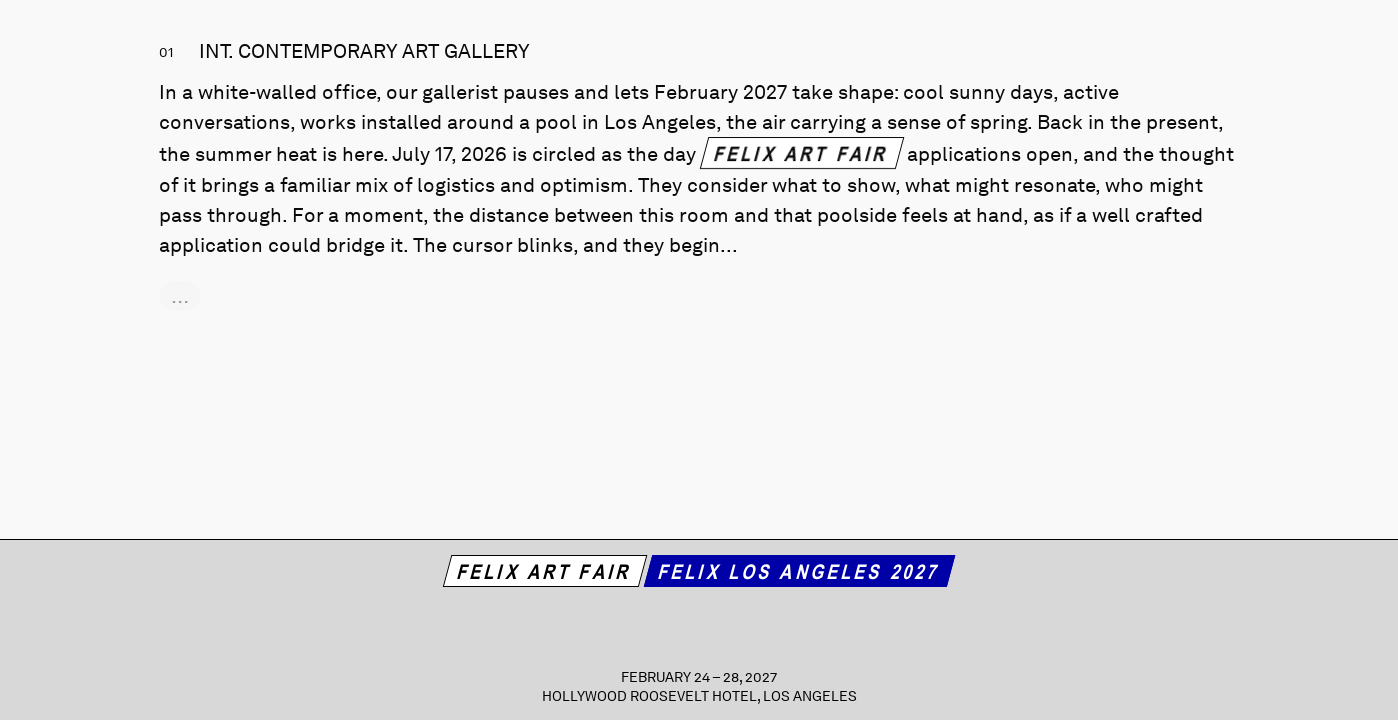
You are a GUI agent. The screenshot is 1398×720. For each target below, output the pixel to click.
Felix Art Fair (802, 153)
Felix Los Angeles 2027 (799, 571)
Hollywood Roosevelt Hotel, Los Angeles (699, 696)
